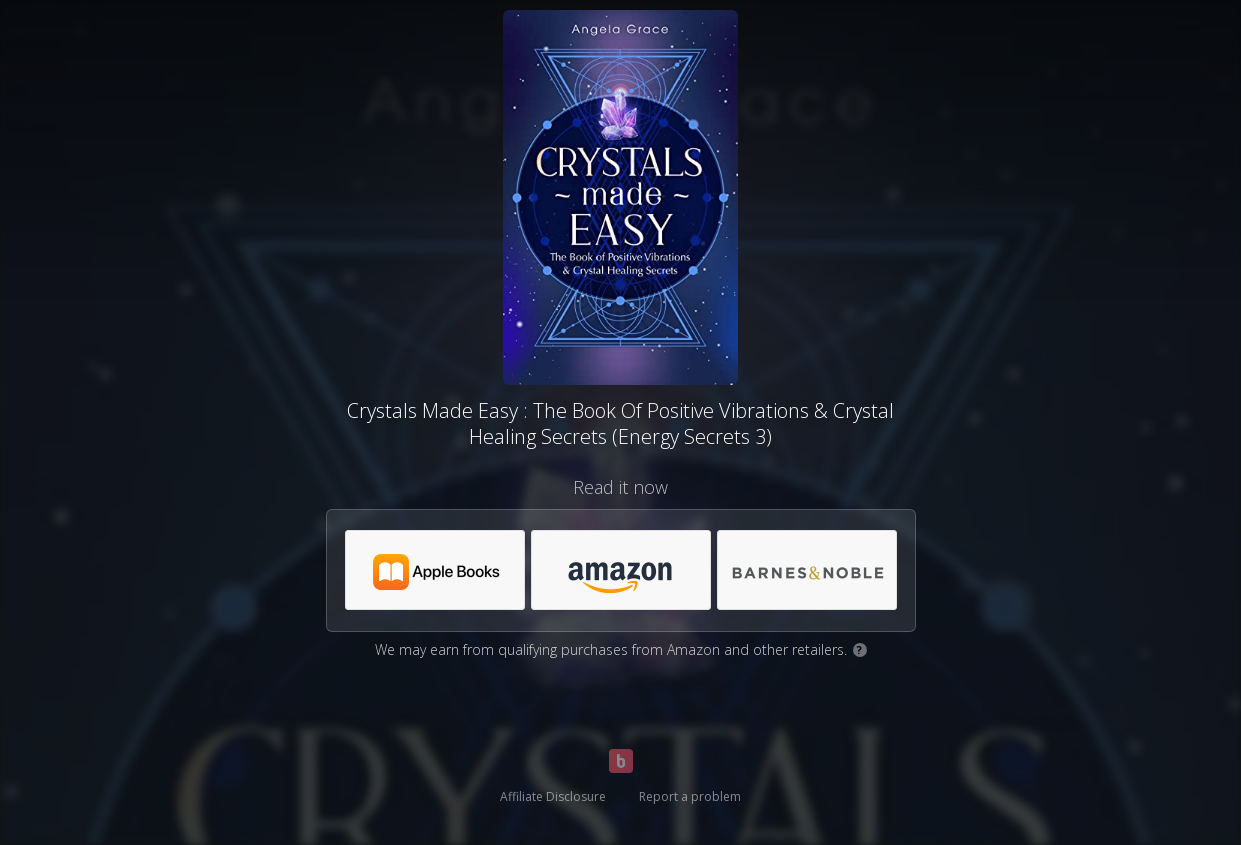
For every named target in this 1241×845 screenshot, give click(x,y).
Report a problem (690, 796)
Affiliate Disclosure (553, 796)
